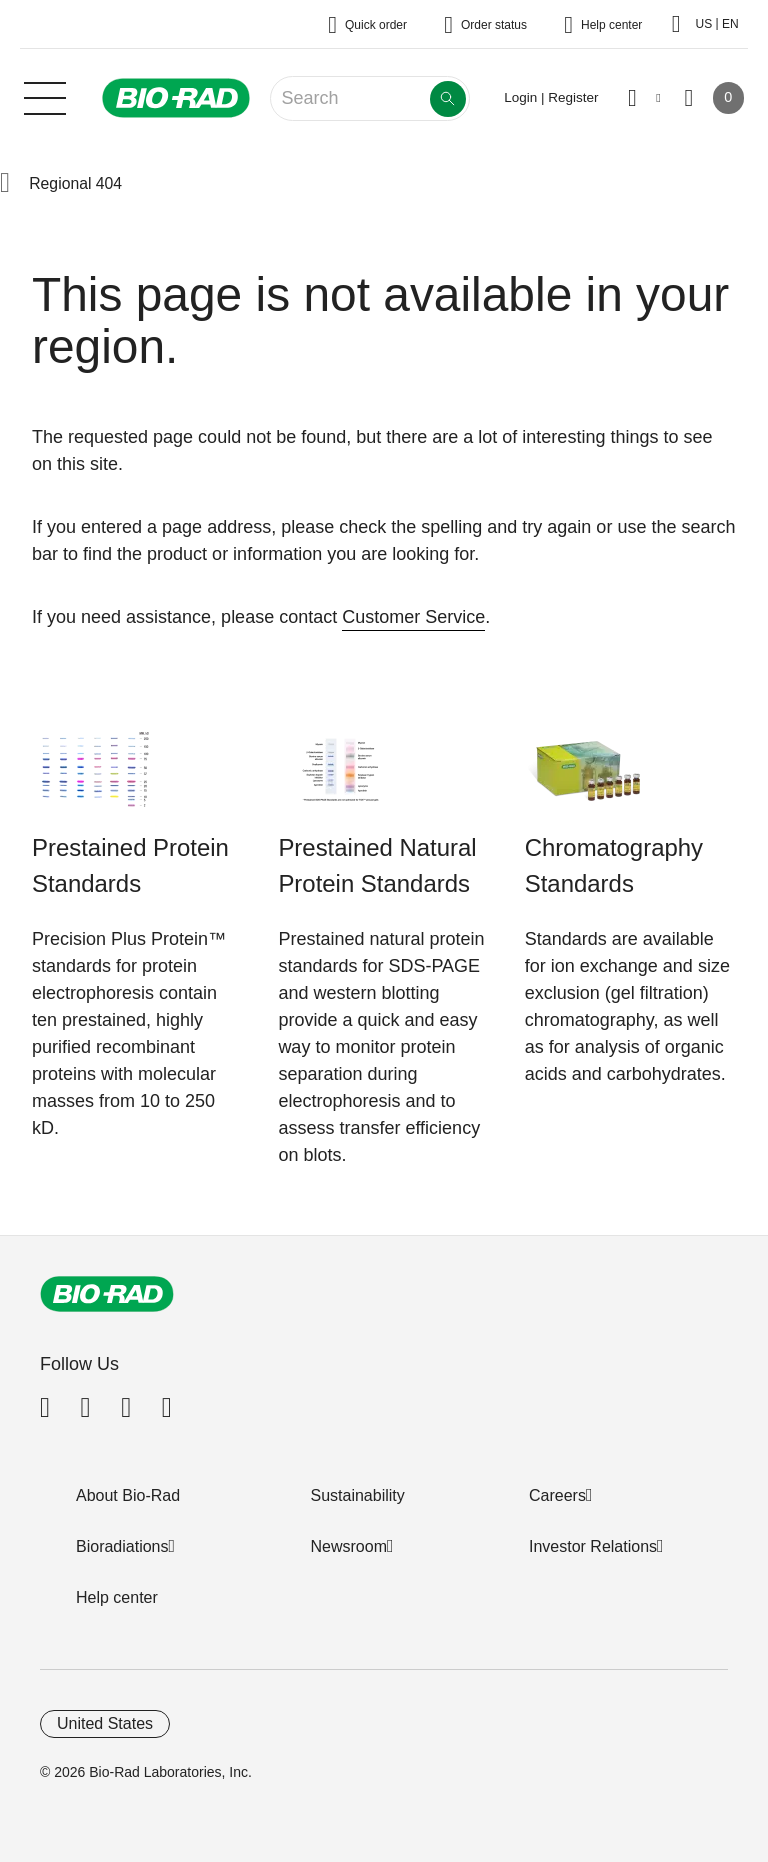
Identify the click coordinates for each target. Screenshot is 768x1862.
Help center (117, 1597)
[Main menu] (45, 96)
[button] (5, 184)
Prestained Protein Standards (130, 865)
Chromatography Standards (614, 865)
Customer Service (413, 617)
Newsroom (349, 1546)
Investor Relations (593, 1546)
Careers (557, 1495)
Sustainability (358, 1495)
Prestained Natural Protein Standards (377, 865)
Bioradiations (122, 1546)
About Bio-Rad (128, 1495)
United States (105, 1723)
